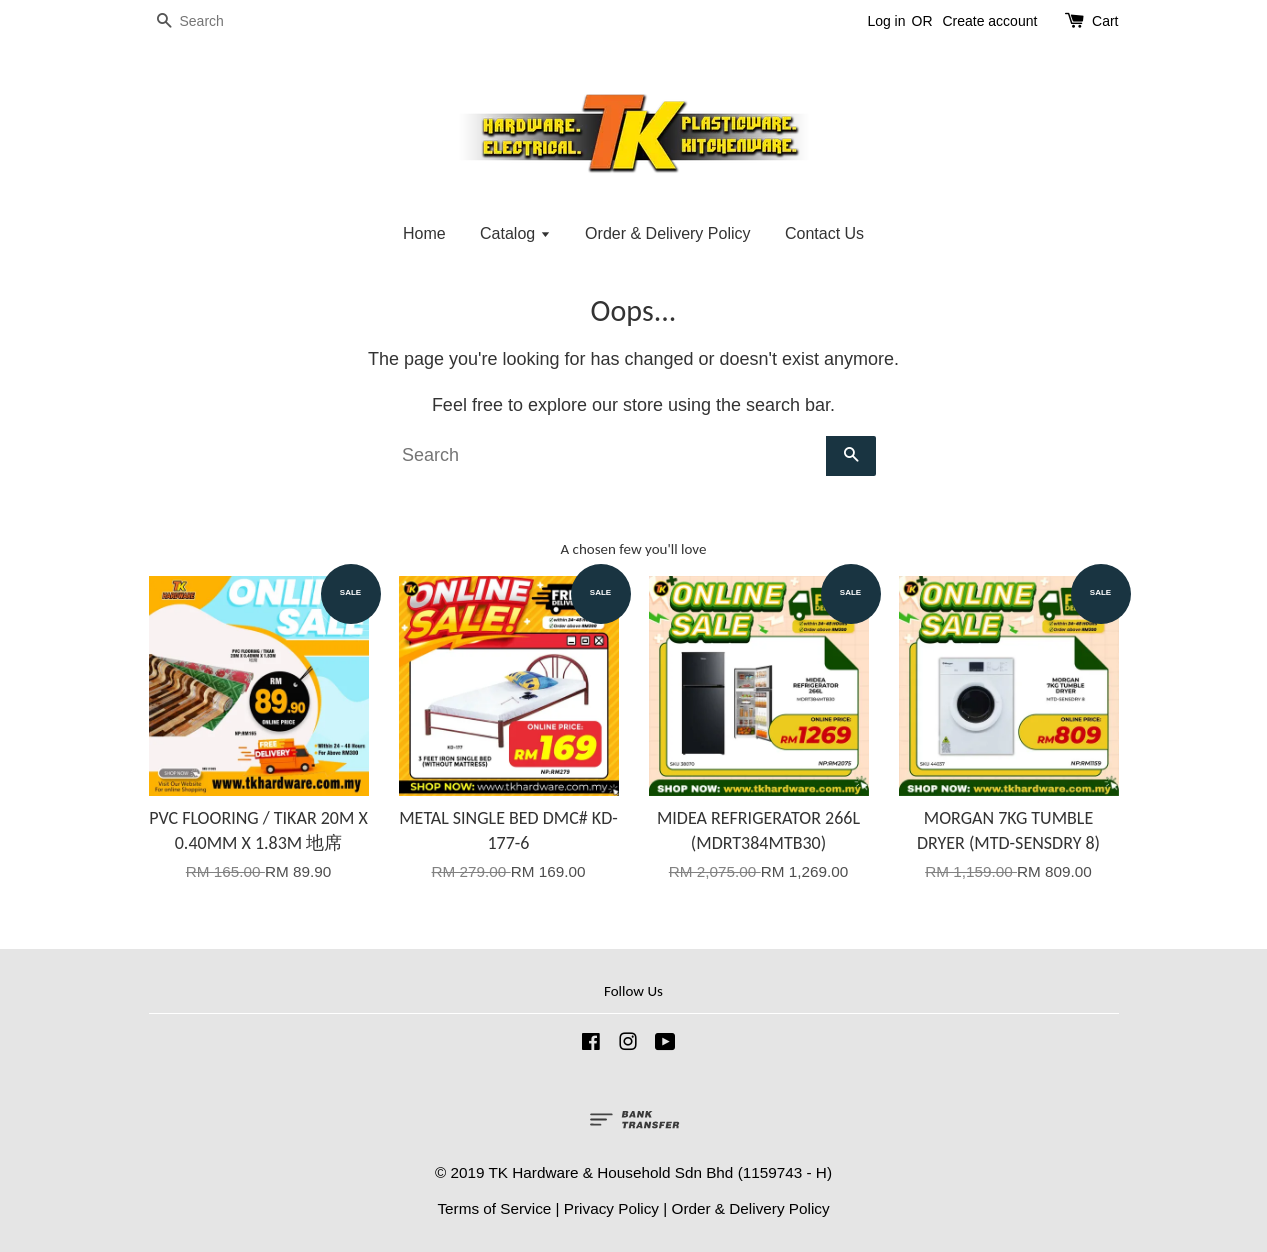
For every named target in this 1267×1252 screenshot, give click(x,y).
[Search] (209, 21)
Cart (1105, 21)
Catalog (515, 233)
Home (424, 233)
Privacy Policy (611, 1208)
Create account (989, 21)
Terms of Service (494, 1208)
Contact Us (824, 233)
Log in (886, 21)
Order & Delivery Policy (667, 233)
